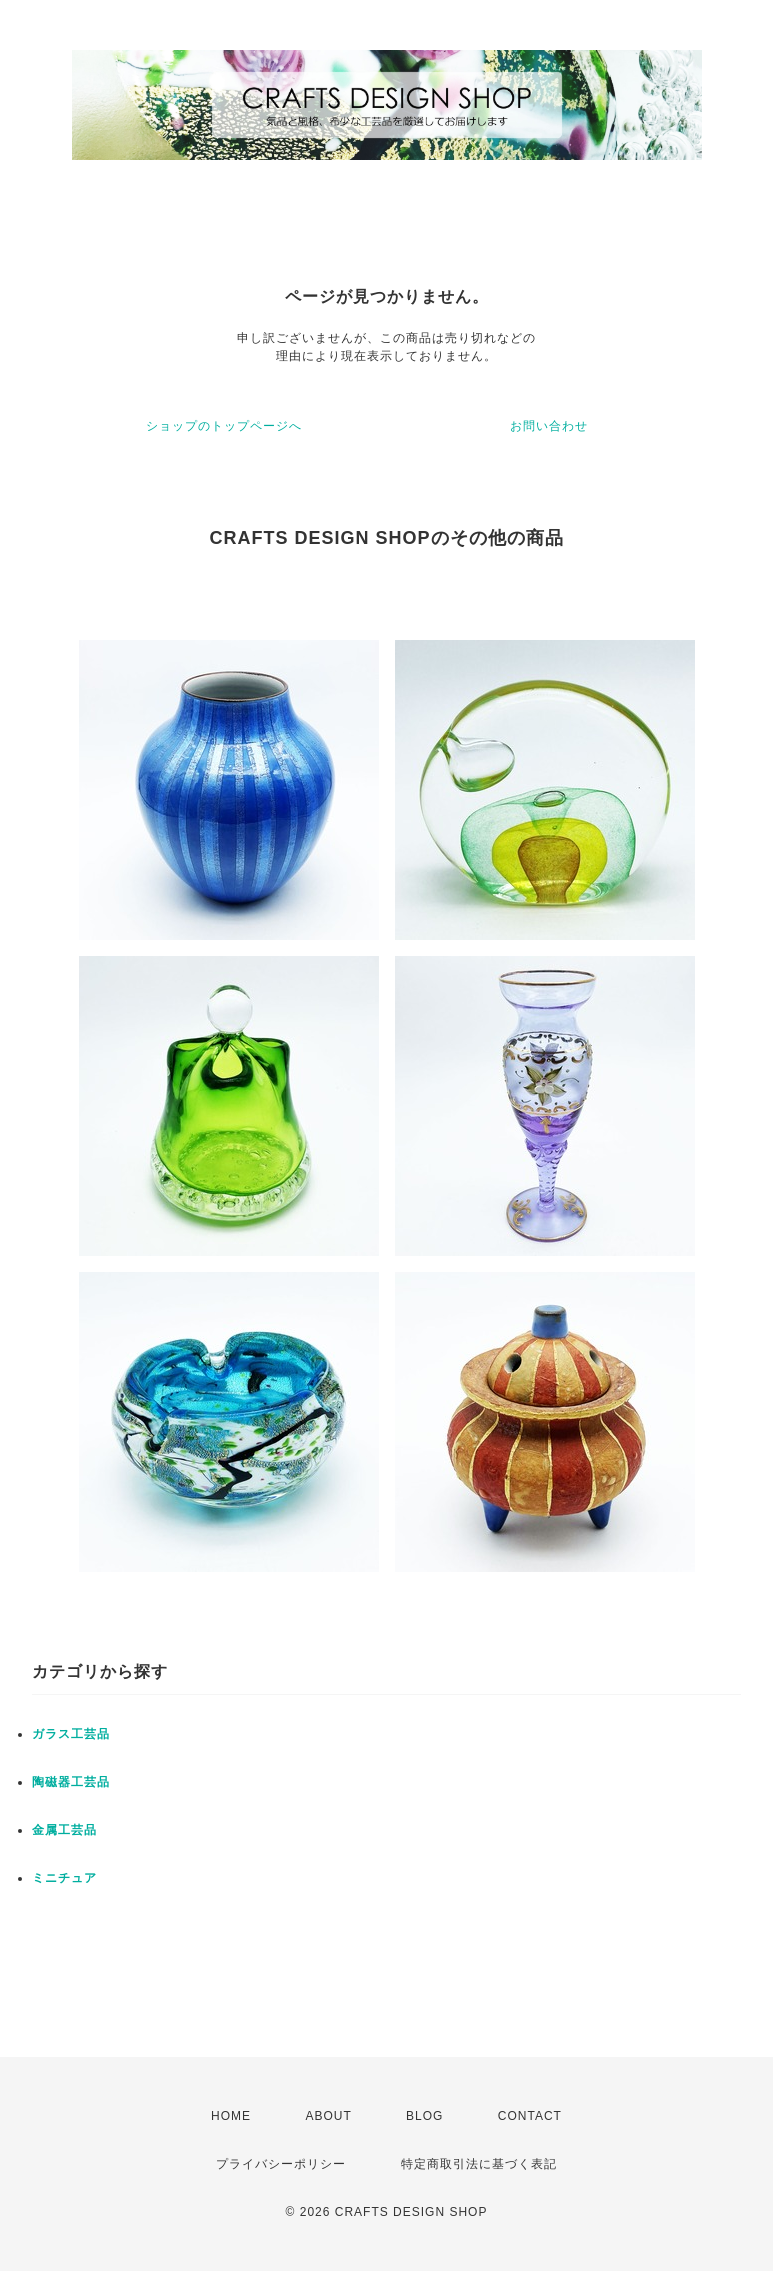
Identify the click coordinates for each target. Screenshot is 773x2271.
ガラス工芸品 (71, 1734)
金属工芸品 (64, 1830)
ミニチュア (64, 1878)
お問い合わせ (549, 426)
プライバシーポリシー (281, 2164)
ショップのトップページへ (224, 426)
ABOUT (328, 2116)
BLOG (424, 2116)
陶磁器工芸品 (71, 1782)
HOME (231, 2116)
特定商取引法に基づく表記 (479, 2164)
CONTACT (530, 2116)
